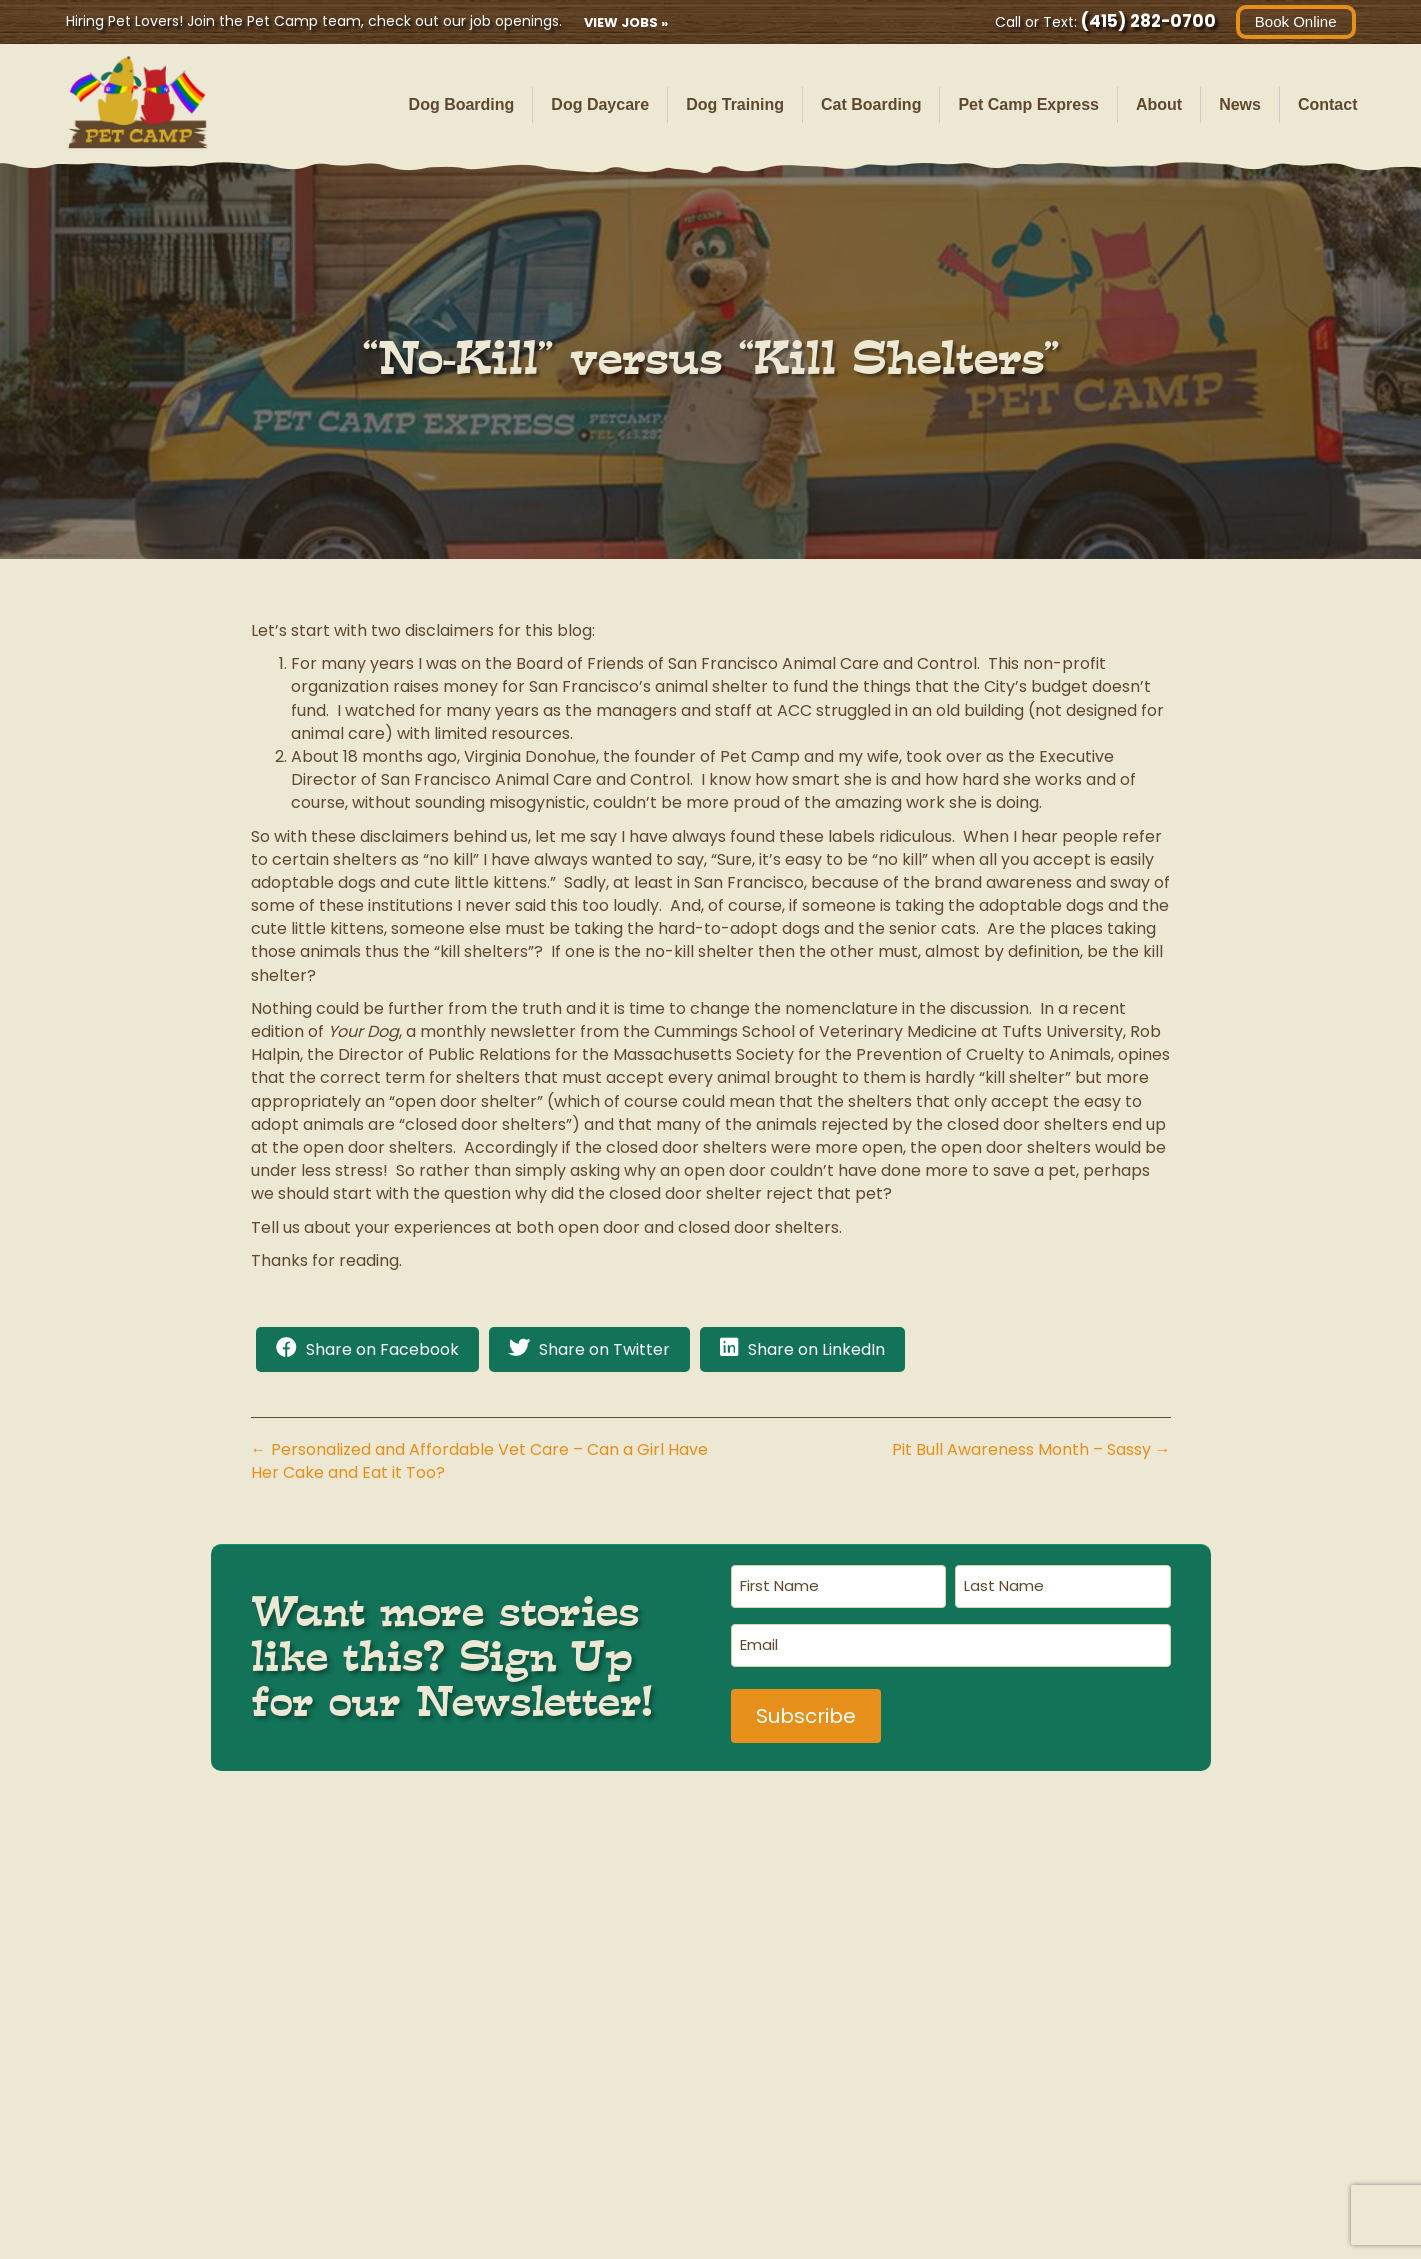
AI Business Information (1084, 2224)
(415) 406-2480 (1209, 2052)
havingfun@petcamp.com (544, 2082)
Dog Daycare (600, 104)
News (1240, 104)
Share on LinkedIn (816, 1349)
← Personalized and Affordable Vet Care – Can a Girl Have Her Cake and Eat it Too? (479, 1461)
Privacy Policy (1242, 2224)
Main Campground (544, 1960)
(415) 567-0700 (877, 2052)
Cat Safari (876, 1960)
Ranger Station (1209, 1960)
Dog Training (735, 104)
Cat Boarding (871, 104)
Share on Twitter (604, 1349)
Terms (1342, 2224)
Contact (1328, 104)
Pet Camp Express (1028, 104)
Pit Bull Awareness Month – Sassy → (1031, 1449)
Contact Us (1336, 2247)
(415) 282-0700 (1148, 21)
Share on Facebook (382, 1349)
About (1159, 104)
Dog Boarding (462, 104)
